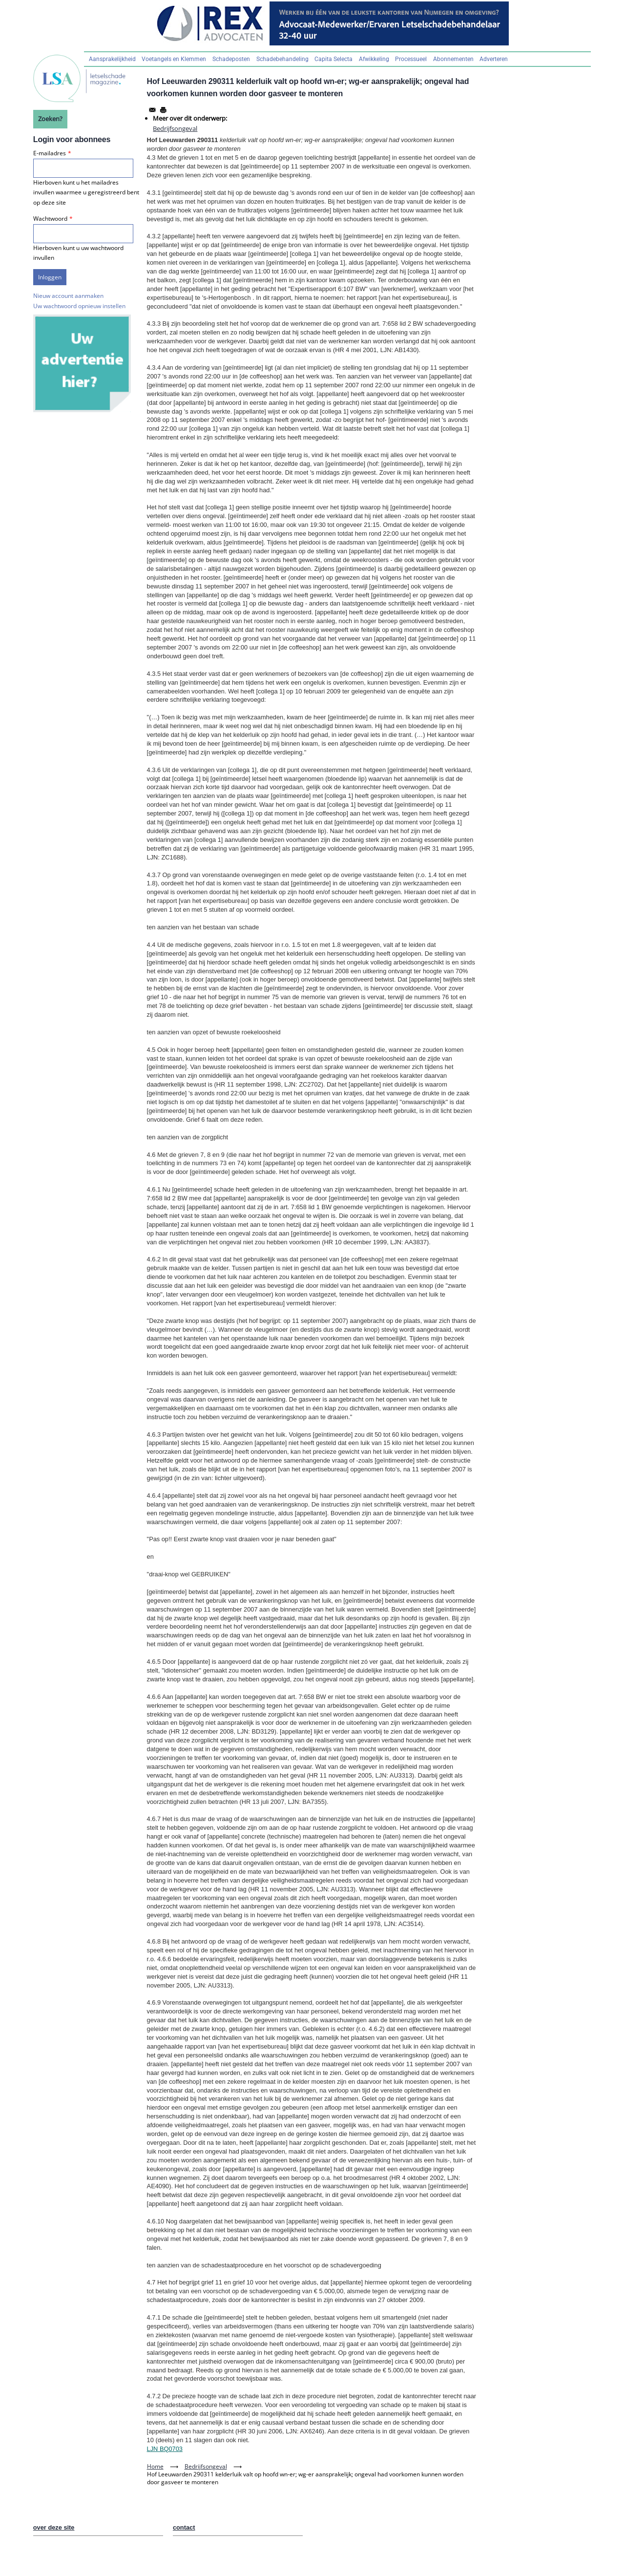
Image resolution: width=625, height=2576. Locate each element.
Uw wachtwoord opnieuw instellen (79, 306)
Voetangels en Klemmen (174, 59)
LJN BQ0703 (165, 2448)
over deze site (54, 2527)
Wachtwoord (50, 218)
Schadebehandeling (282, 59)
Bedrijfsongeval (175, 128)
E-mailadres (49, 153)
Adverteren (493, 59)
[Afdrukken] (163, 109)
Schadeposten (231, 59)
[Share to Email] (152, 109)
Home (155, 2466)
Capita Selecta (333, 59)
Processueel (411, 59)
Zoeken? (50, 118)
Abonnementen (453, 59)
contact (184, 2527)
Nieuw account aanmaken (68, 296)
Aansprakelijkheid (112, 59)
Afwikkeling (374, 59)
